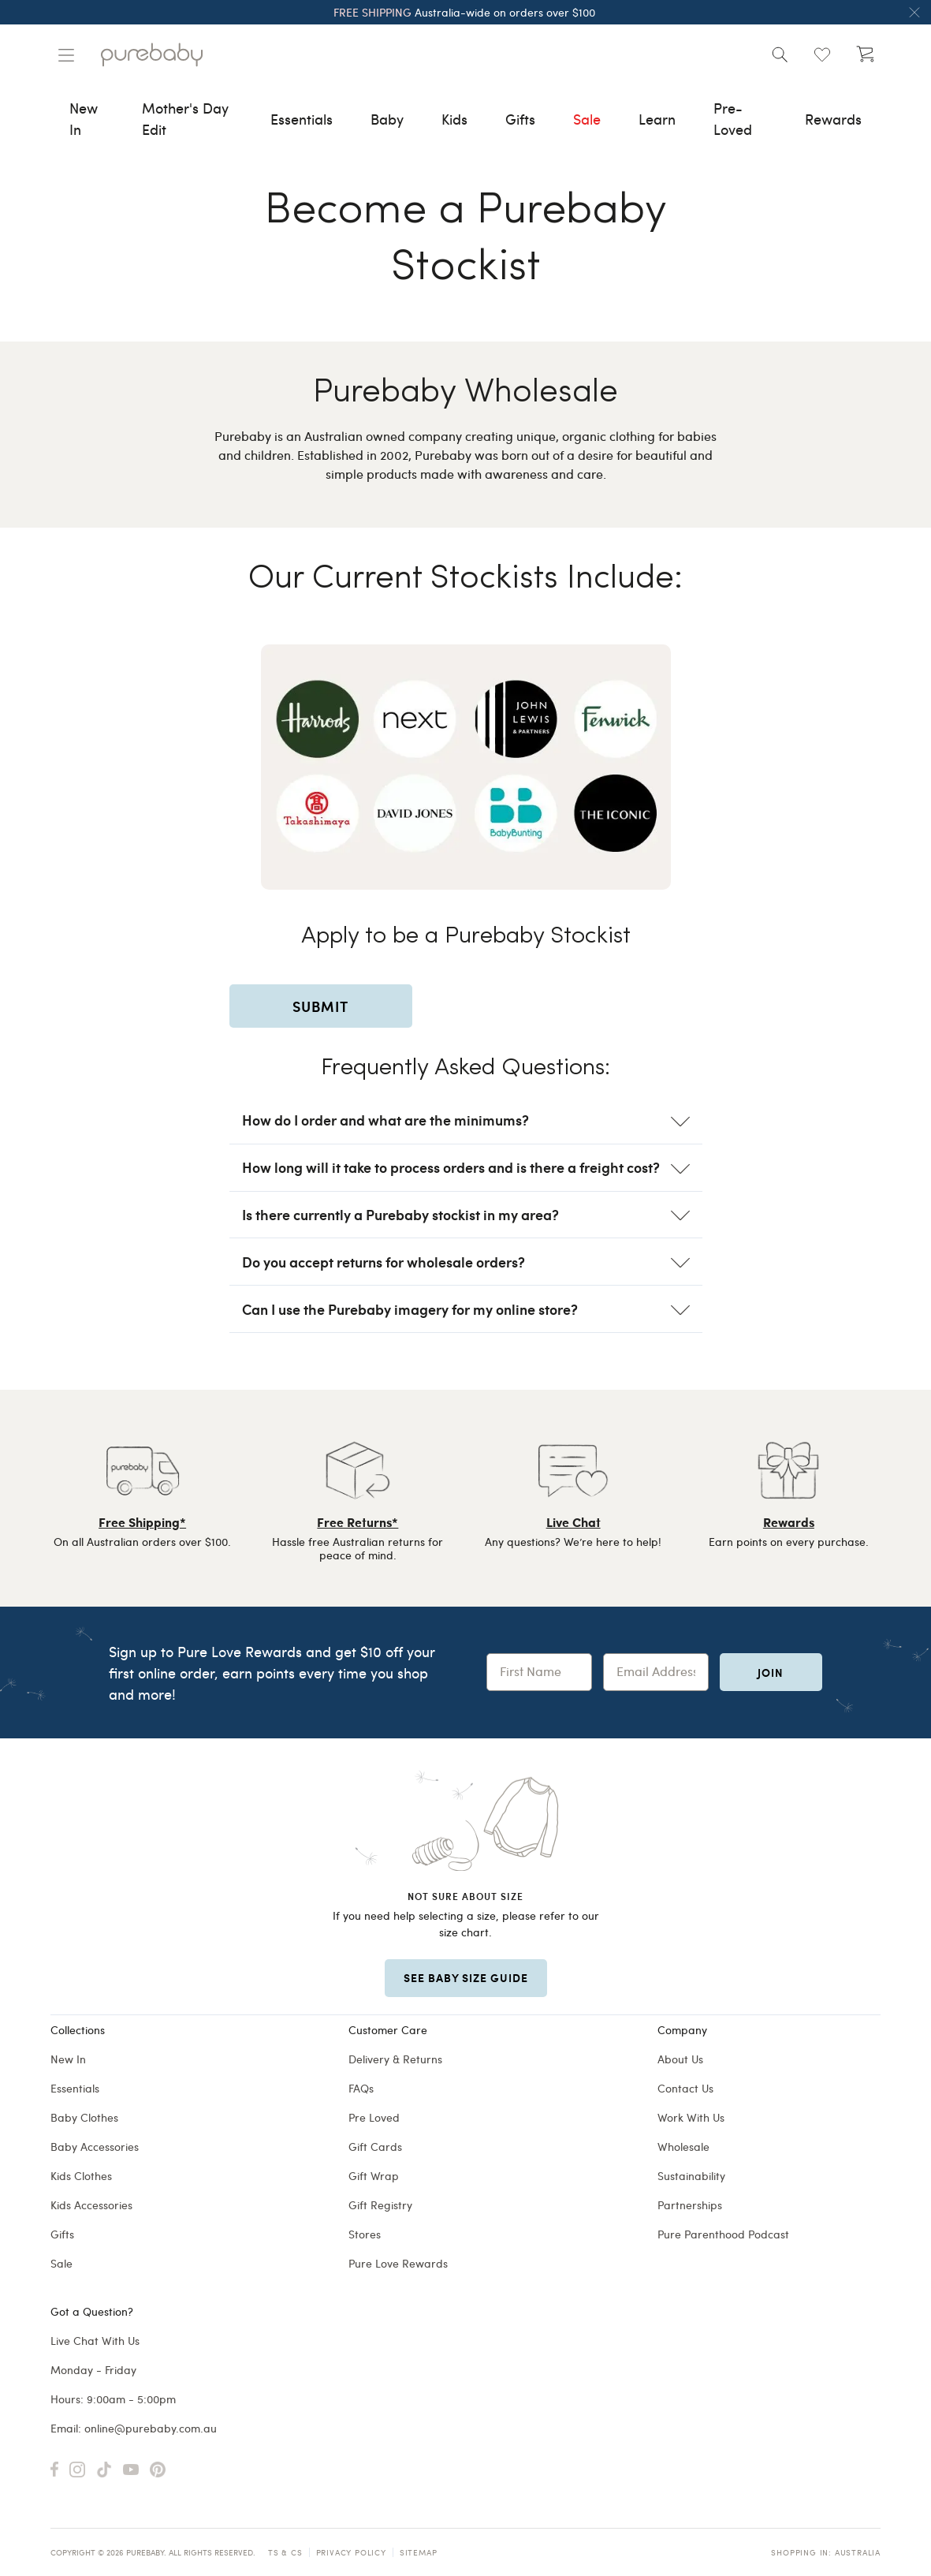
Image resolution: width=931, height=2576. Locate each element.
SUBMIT (320, 1006)
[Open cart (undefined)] (865, 54)
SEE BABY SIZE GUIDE (466, 1977)
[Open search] (779, 54)
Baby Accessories (94, 2146)
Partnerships (689, 2204)
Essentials (74, 2088)
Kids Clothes (81, 2175)
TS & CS (285, 2552)
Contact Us (685, 2088)
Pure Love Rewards (398, 2263)
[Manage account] (66, 55)
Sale (61, 2263)
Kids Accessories (91, 2204)
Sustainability (691, 2175)
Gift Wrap (373, 2175)
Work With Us (690, 2117)
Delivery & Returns (395, 2058)
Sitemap (419, 2552)
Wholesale (683, 2146)
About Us (680, 2058)
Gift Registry (380, 2204)
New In (68, 2058)
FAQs (361, 2088)
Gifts (62, 2234)
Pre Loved (374, 2117)
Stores (364, 2234)
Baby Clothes (84, 2117)
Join (771, 1672)
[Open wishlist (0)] (822, 54)
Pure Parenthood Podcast (723, 2234)
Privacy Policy (351, 2552)
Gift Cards (375, 2146)
